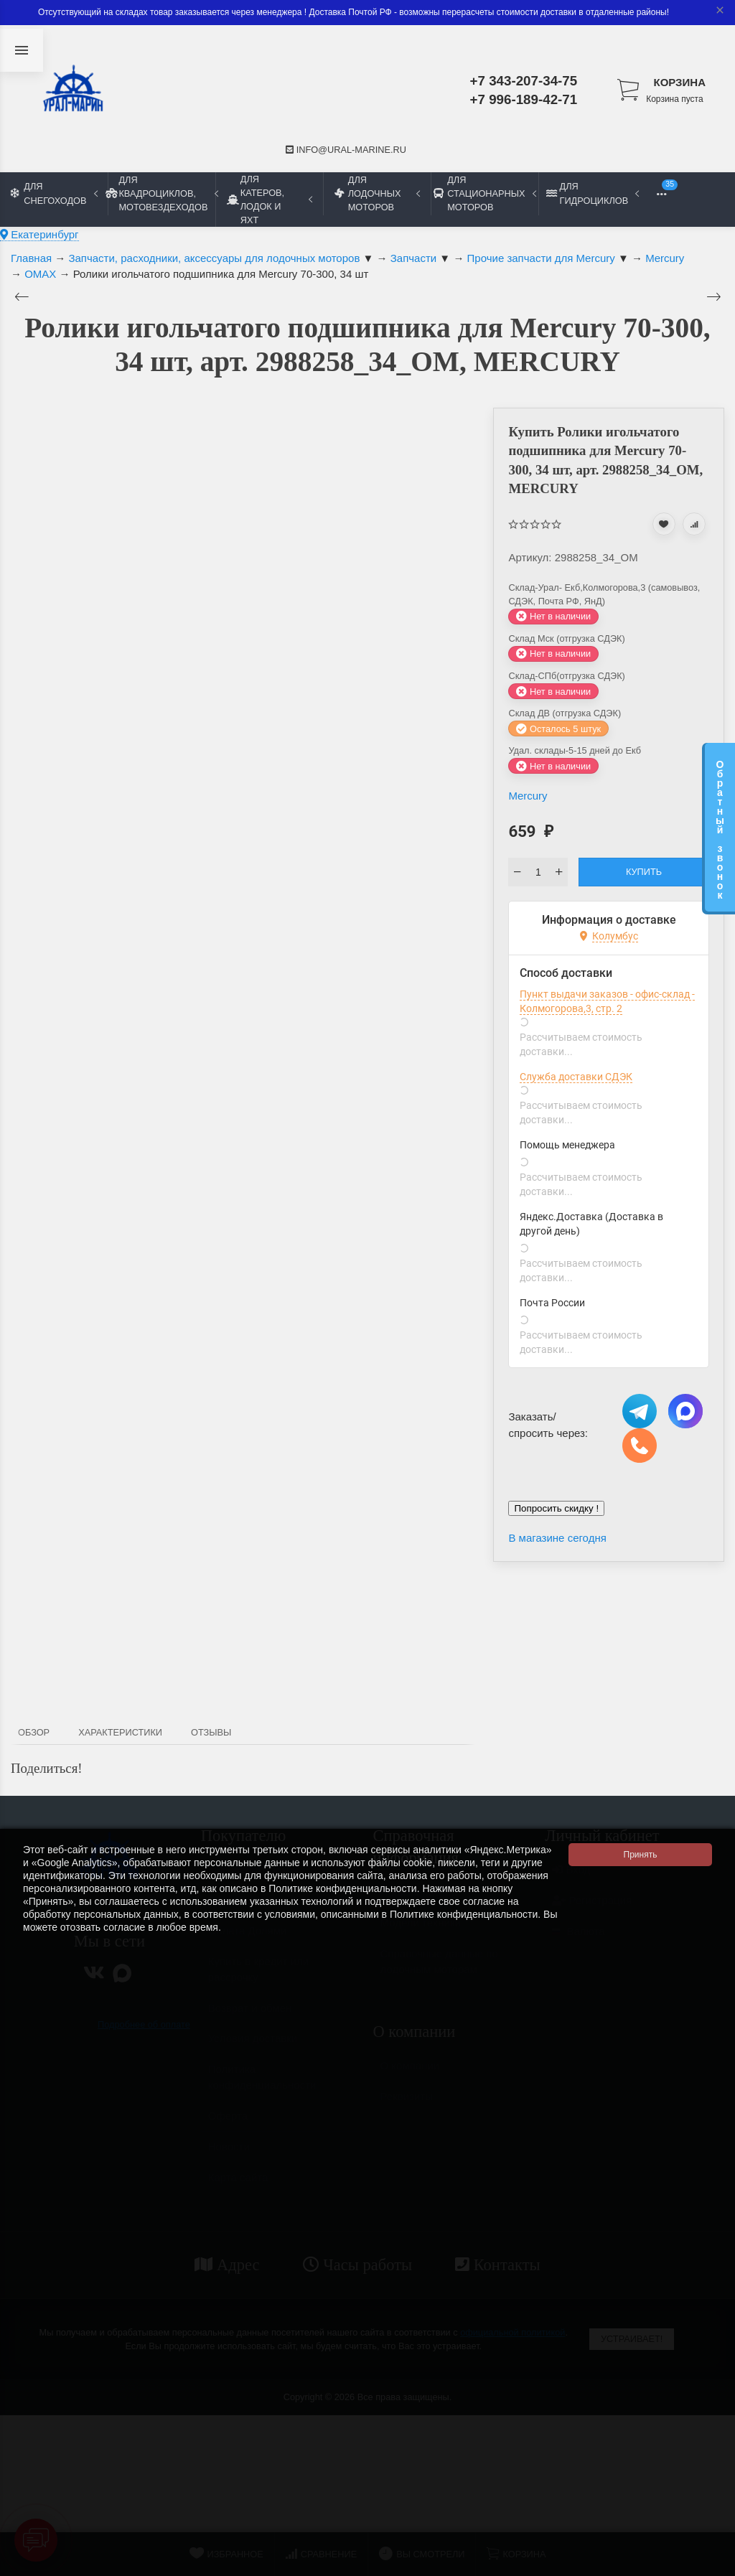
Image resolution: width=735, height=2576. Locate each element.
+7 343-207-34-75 (524, 80)
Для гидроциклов (592, 193)
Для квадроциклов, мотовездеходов (161, 193)
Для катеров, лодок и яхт (269, 199)
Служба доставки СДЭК (576, 1076)
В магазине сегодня (557, 1538)
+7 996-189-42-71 (524, 99)
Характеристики (120, 1732)
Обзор (34, 1732)
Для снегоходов (54, 193)
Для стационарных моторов (484, 193)
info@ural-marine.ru (346, 149)
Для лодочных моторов (377, 193)
